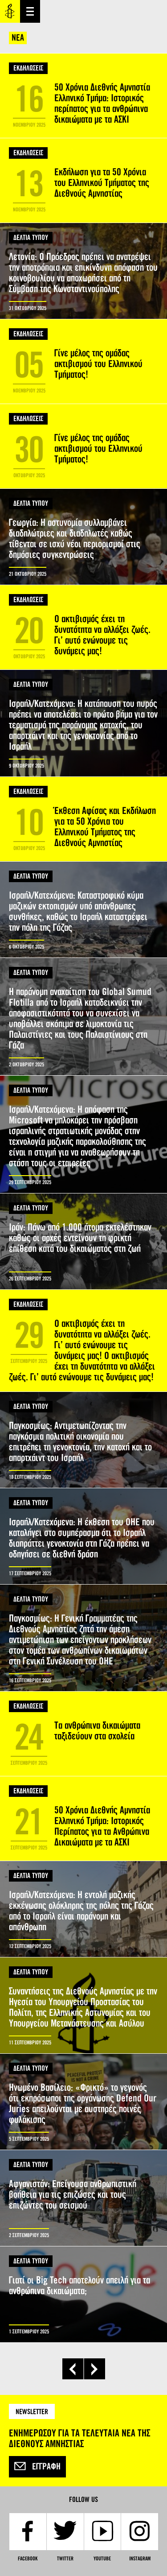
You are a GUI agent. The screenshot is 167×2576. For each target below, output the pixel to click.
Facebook (27, 2558)
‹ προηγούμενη (72, 2368)
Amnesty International (10, 11)
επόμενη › (94, 2368)
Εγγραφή (37, 2466)
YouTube (102, 2558)
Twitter (65, 2558)
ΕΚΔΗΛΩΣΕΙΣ (28, 68)
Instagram (140, 2558)
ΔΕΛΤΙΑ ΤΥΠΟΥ (30, 237)
